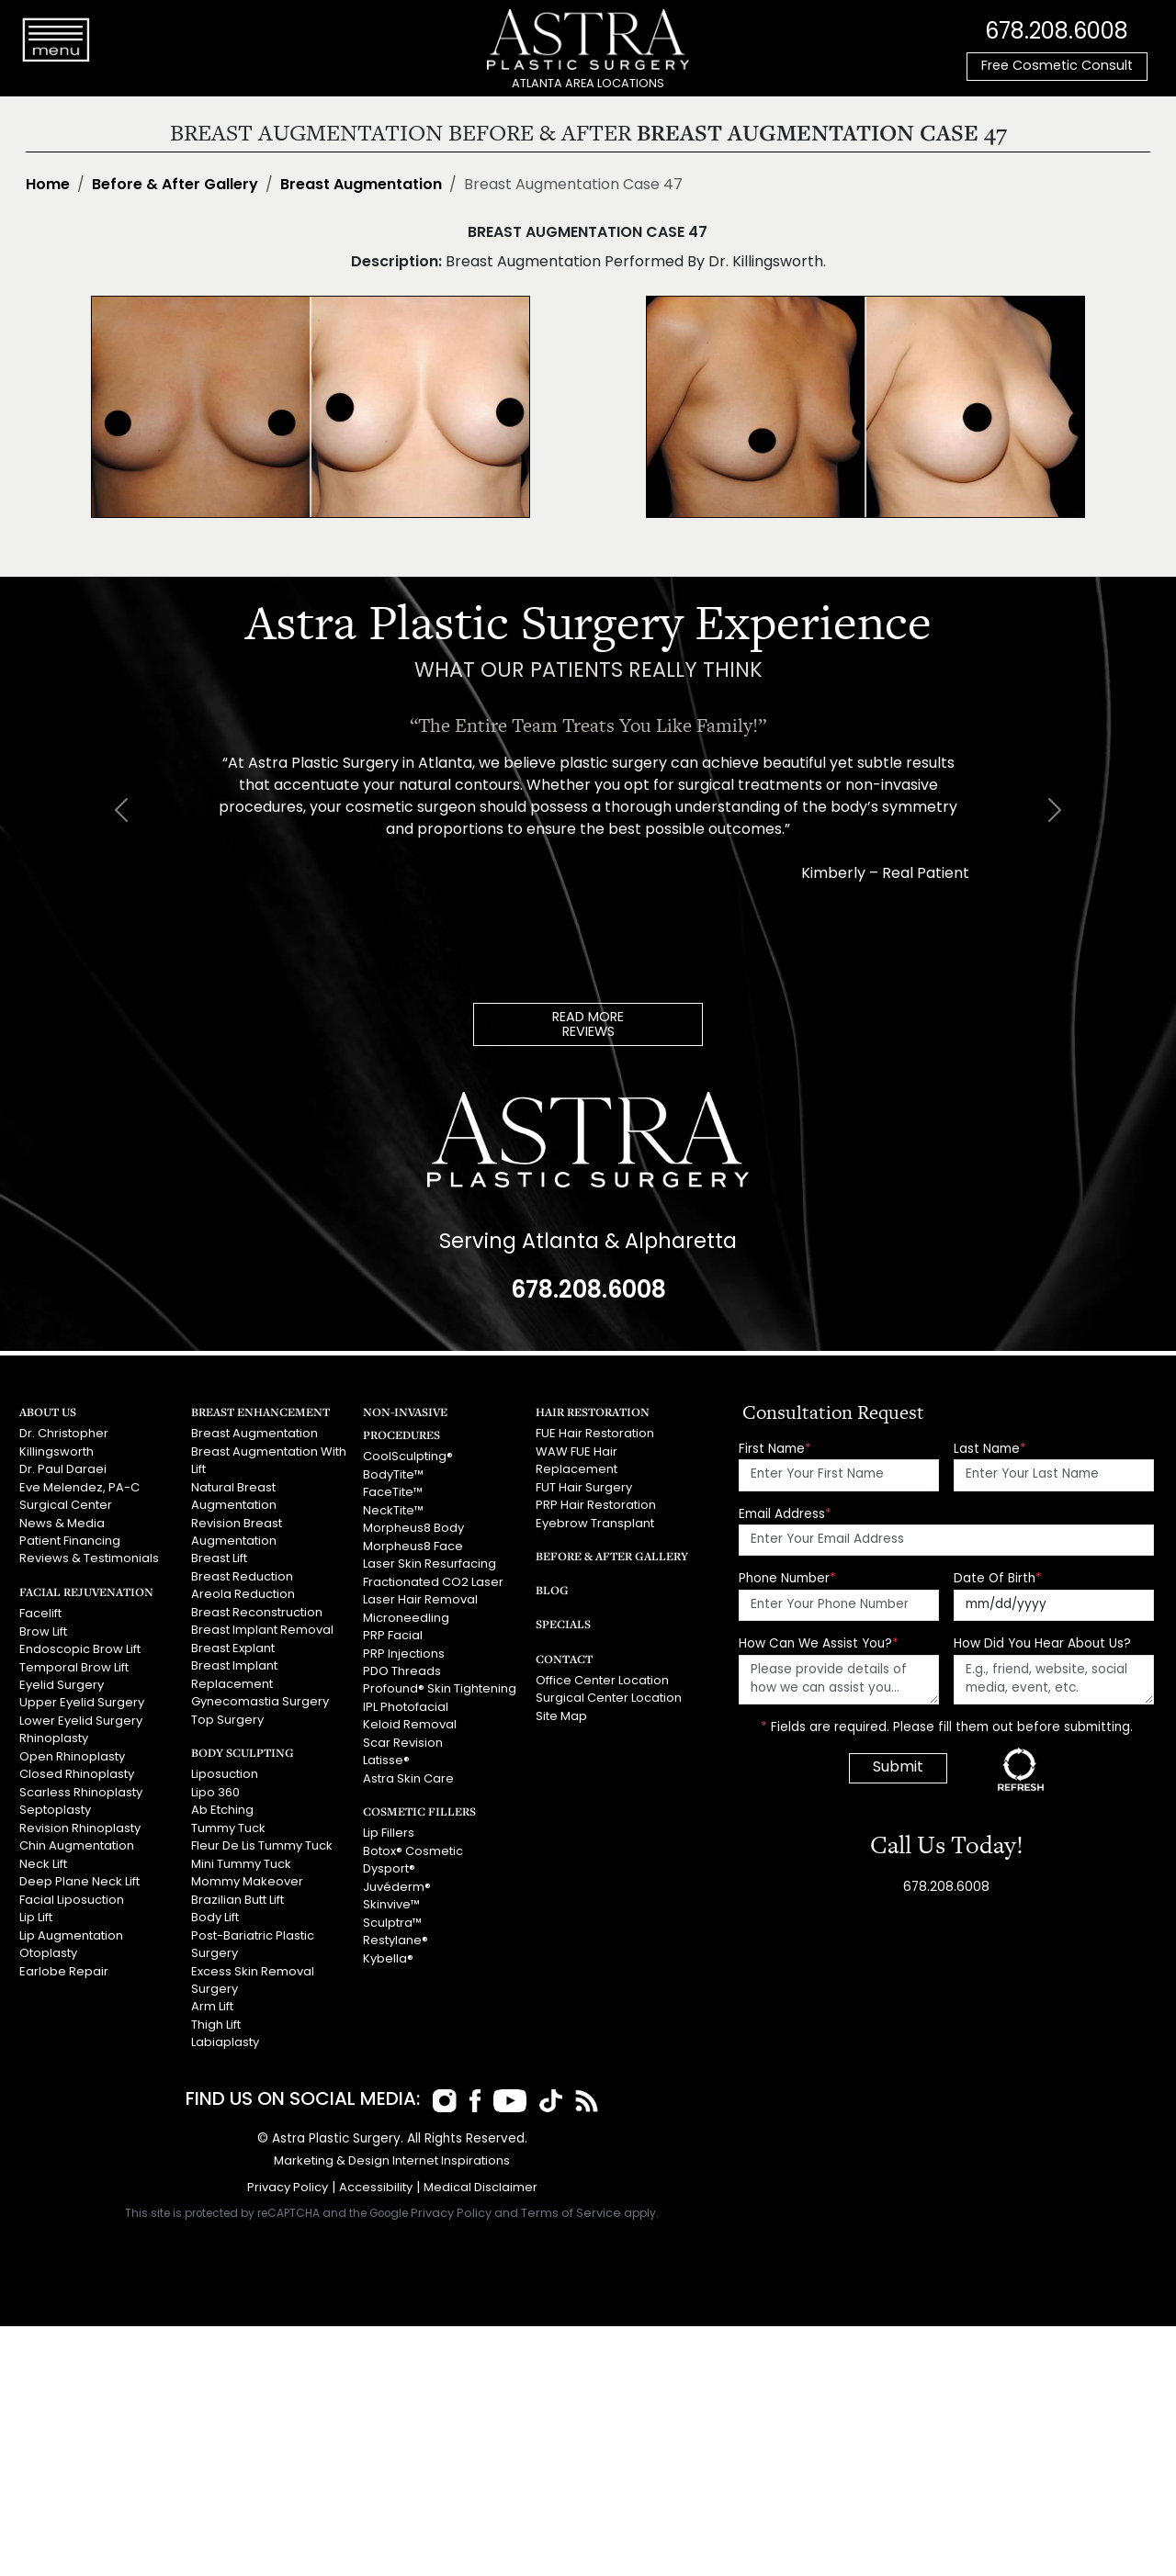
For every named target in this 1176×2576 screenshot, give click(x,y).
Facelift (40, 1611)
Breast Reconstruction (256, 1610)
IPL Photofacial (405, 1703)
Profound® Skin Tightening (439, 1686)
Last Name (990, 1449)
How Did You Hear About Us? (1042, 1644)
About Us (47, 1411)
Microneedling (406, 1616)
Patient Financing (69, 1540)
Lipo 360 (215, 1788)
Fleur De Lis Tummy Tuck (261, 1841)
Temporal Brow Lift (74, 1664)
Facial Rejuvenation (85, 1589)
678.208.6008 (1056, 32)
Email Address (785, 1514)
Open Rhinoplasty (72, 1753)
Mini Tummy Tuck (240, 1858)
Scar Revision (403, 1739)
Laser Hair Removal (420, 1597)
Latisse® (386, 1756)
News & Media (62, 1522)
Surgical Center (65, 1504)
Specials (563, 1622)
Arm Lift (212, 1999)
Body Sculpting (241, 1748)
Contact (564, 1656)
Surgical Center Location (609, 1697)
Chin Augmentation (76, 1841)
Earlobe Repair (63, 1964)
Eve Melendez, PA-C (78, 1486)
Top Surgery (227, 1716)
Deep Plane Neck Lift (79, 1876)
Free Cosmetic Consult (1057, 66)
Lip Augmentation (71, 1929)
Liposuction (224, 1770)
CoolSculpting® (408, 1457)
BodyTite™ (393, 1474)
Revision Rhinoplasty (80, 1823)
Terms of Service (571, 2204)
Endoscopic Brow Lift (79, 1647)
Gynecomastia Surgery (260, 1698)
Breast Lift (219, 1557)
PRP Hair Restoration (596, 1504)
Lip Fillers (388, 1829)
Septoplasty (55, 1805)
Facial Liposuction (71, 1893)
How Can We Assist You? (819, 1644)
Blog (551, 1588)
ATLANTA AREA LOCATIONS (588, 84)
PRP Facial (393, 1633)
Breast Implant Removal (262, 1628)
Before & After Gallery (175, 185)
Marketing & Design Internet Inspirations (392, 2152)
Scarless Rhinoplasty (80, 1788)
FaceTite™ (393, 1492)
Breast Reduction (242, 1574)
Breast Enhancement (260, 1411)
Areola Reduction (243, 1592)
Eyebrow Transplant (594, 1522)
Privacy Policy (287, 2179)
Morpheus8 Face (413, 1545)
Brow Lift (43, 1630)
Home (48, 185)
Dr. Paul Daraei (63, 1469)
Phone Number (787, 1579)
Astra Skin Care (408, 1774)
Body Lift (215, 1912)
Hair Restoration (593, 1411)
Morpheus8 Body (413, 1528)
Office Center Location (602, 1679)
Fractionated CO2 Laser (433, 1580)
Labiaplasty (225, 2035)
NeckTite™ (393, 1509)
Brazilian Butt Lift (237, 1893)
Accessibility (376, 2179)
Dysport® (389, 1864)
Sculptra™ (392, 1917)
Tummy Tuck (228, 1823)
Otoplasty (48, 1946)
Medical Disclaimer (480, 2179)
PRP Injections (404, 1651)
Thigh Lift (216, 2017)
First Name (775, 1449)
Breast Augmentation (361, 185)
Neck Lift (42, 1858)
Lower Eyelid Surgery (80, 1717)
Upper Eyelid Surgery (81, 1699)
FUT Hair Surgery (584, 1486)
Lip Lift (35, 1912)
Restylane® (395, 1934)
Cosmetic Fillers (417, 1806)
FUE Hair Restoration (594, 1434)
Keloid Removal (410, 1721)
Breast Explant (232, 1645)
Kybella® (388, 1952)
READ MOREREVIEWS (588, 1025)
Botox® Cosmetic (413, 1846)
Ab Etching (222, 1805)
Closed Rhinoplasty (76, 1770)
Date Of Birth (998, 1579)
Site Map (561, 1714)
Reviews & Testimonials (89, 1557)
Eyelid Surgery (61, 1682)
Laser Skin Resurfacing (429, 1563)
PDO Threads (402, 1668)
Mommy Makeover (246, 1876)
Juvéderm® (397, 1881)
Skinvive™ (391, 1899)
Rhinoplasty (53, 1735)
